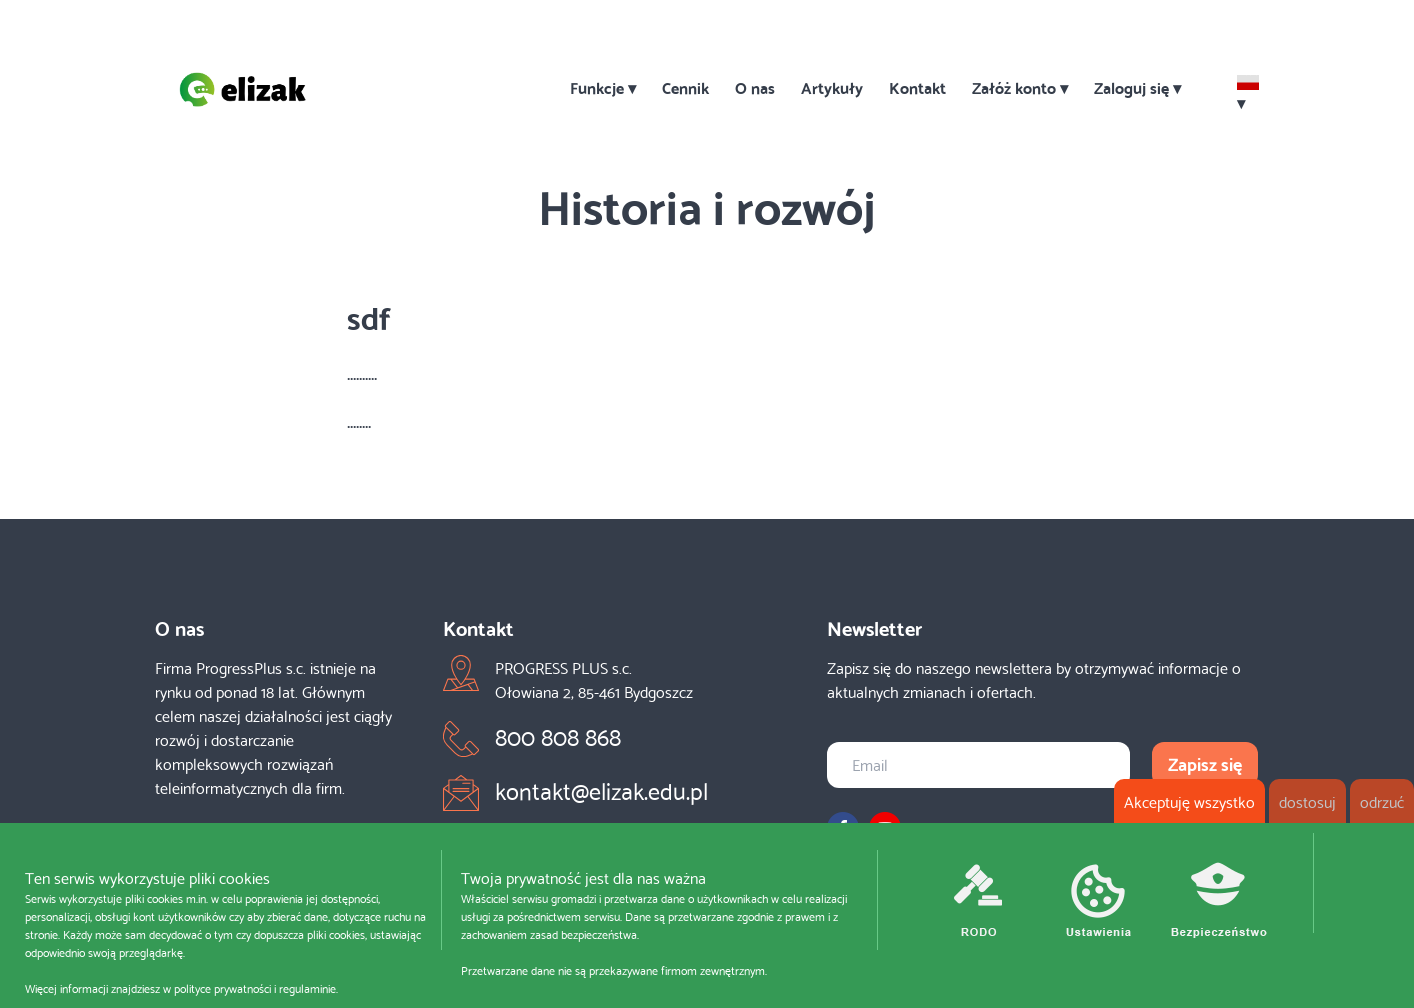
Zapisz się (1205, 762)
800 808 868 (558, 735)
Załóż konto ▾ (1020, 87)
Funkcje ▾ (603, 87)
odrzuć (1382, 800)
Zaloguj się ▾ (1137, 87)
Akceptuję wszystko (1189, 800)
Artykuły (832, 87)
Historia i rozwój (707, 203)
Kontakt (917, 87)
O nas (755, 87)
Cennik (685, 87)
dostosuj (1307, 800)
